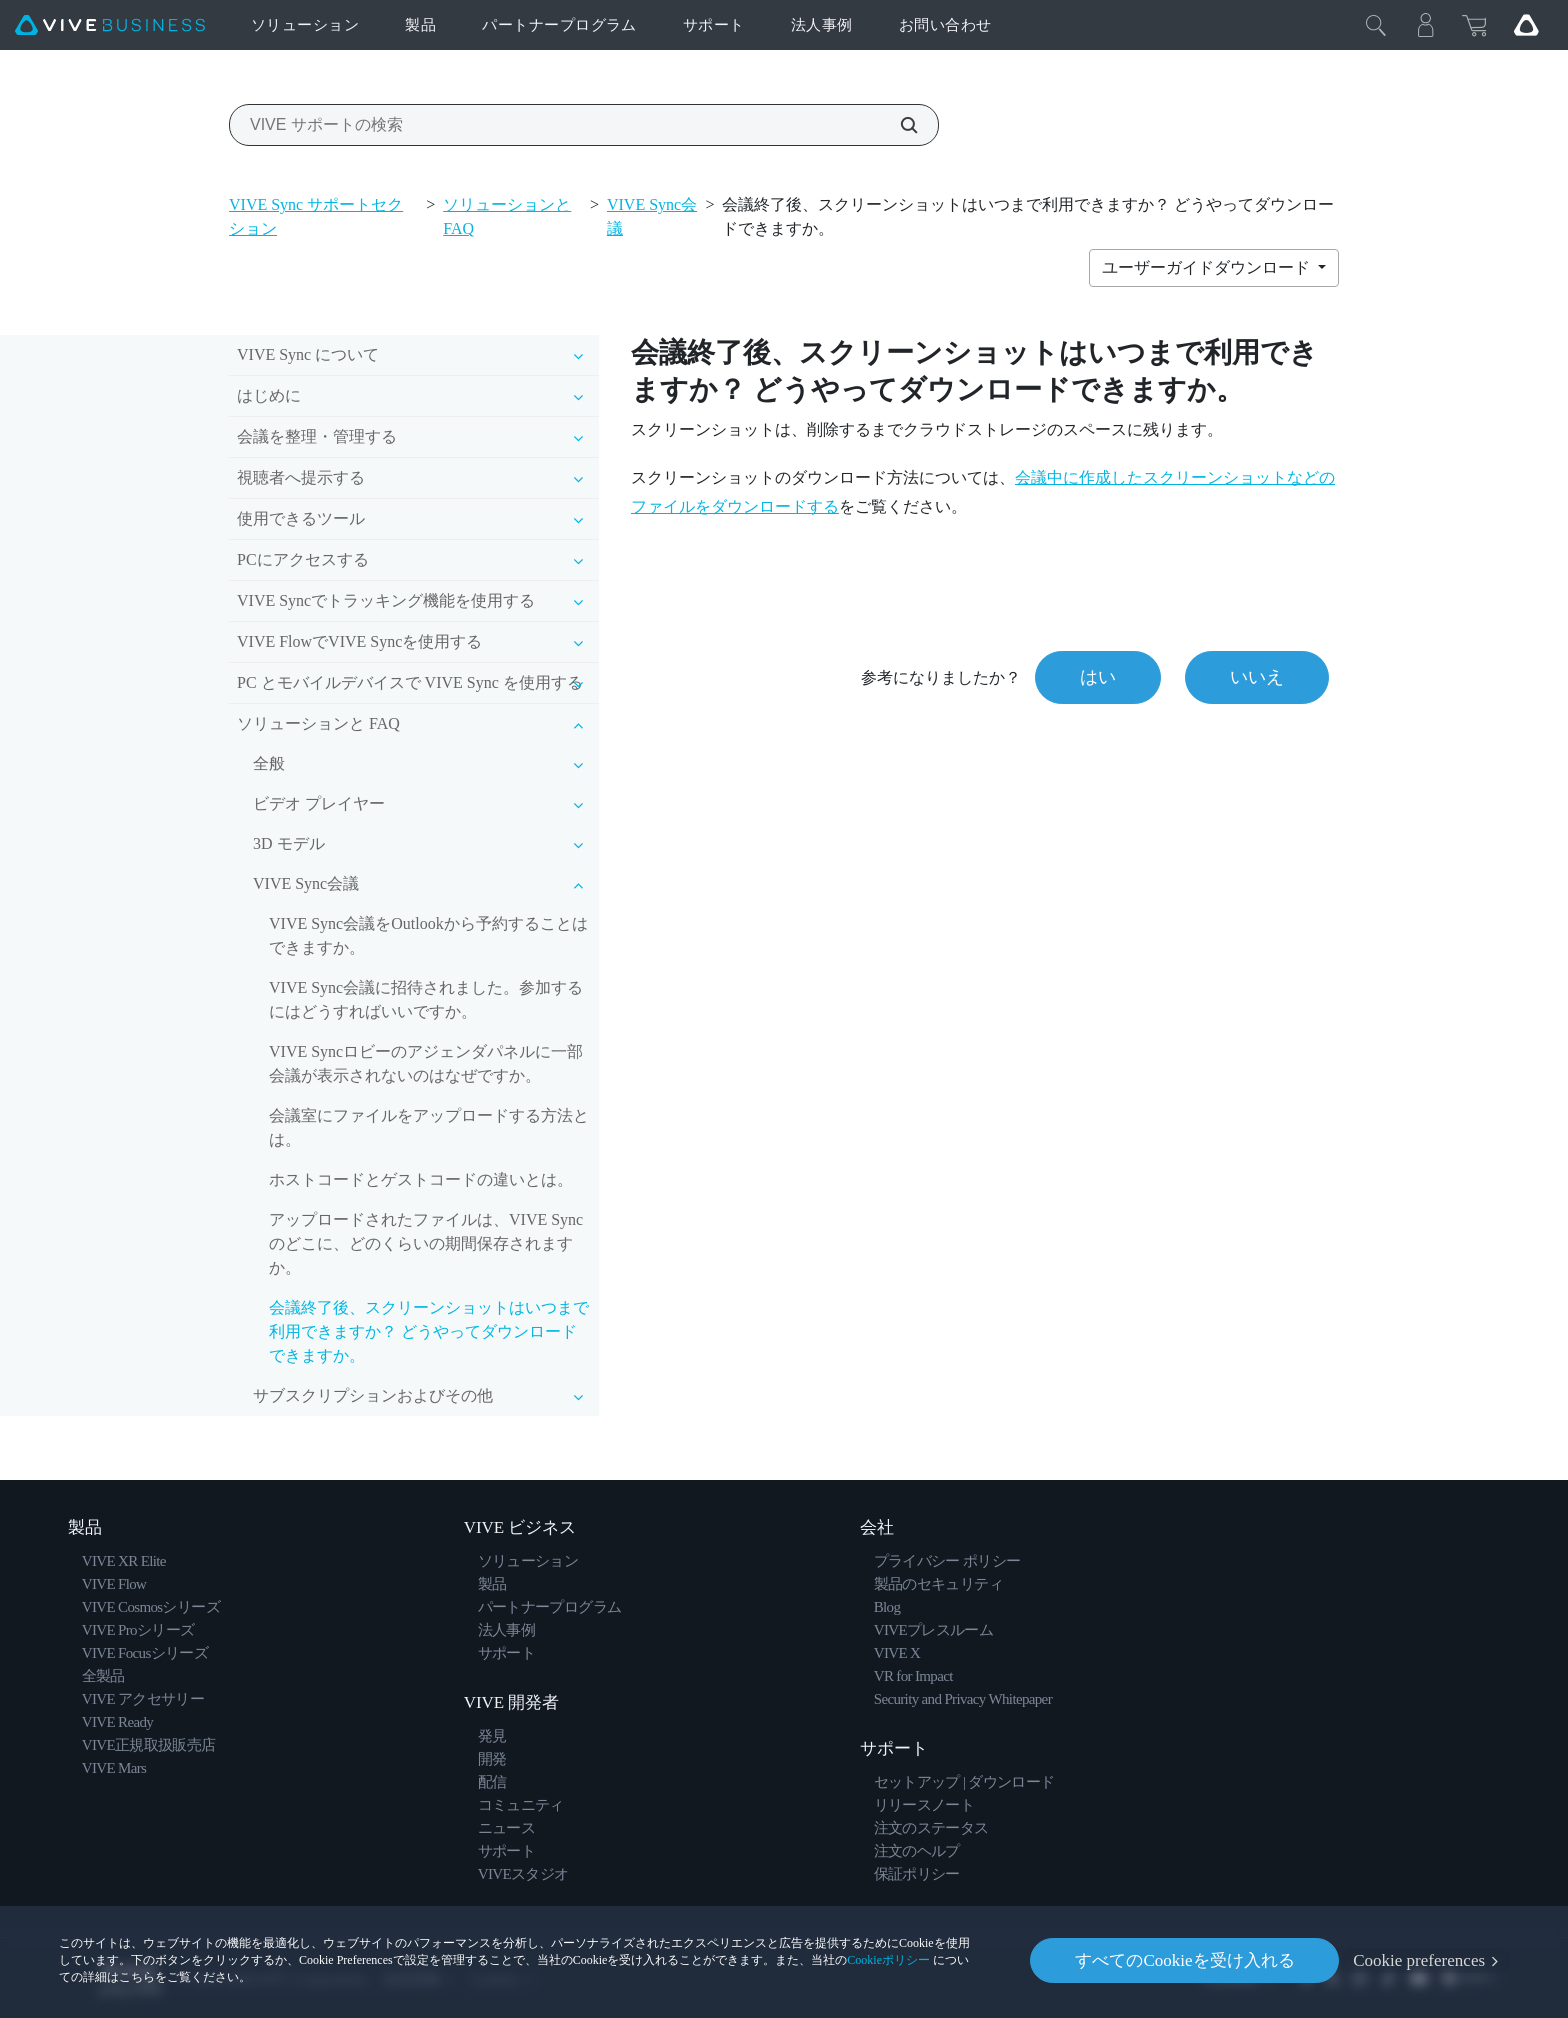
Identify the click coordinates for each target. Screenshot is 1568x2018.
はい (1098, 677)
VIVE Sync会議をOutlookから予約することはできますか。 (428, 935)
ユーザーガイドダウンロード (1208, 267)
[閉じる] (1376, 25)
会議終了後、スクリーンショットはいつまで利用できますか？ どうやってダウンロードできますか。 (429, 1331)
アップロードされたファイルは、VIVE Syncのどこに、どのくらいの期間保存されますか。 (426, 1243)
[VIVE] (110, 25)
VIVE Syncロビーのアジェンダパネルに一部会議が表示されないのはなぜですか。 (426, 1063)
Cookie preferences (1419, 1960)
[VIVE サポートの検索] (898, 125)
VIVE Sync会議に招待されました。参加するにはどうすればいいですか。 (426, 999)
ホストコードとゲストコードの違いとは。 (421, 1179)
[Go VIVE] (1526, 25)
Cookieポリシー (888, 1960)
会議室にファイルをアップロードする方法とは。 (429, 1127)
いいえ (1257, 677)
